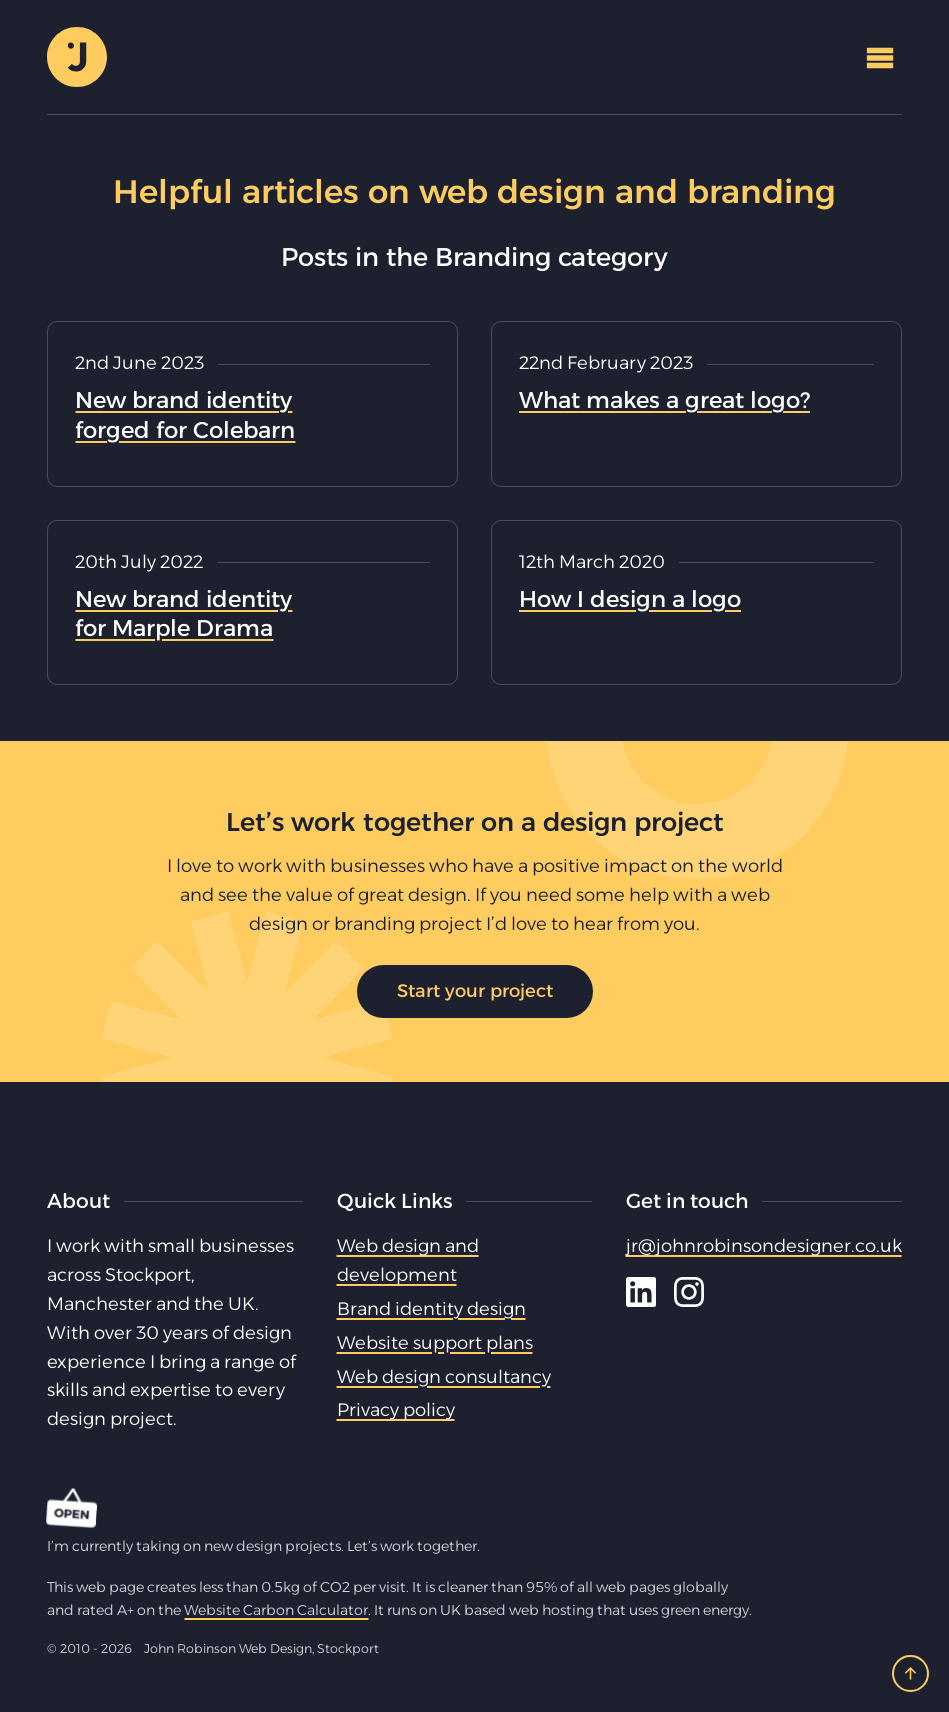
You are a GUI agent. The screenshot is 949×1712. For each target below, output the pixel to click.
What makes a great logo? (664, 400)
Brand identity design (431, 1309)
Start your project (475, 991)
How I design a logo (630, 599)
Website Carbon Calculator (276, 1610)
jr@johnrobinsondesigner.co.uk (764, 1246)
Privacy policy (396, 1410)
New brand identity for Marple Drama (183, 614)
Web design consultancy (444, 1377)
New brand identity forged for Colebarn (185, 415)
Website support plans (435, 1343)
